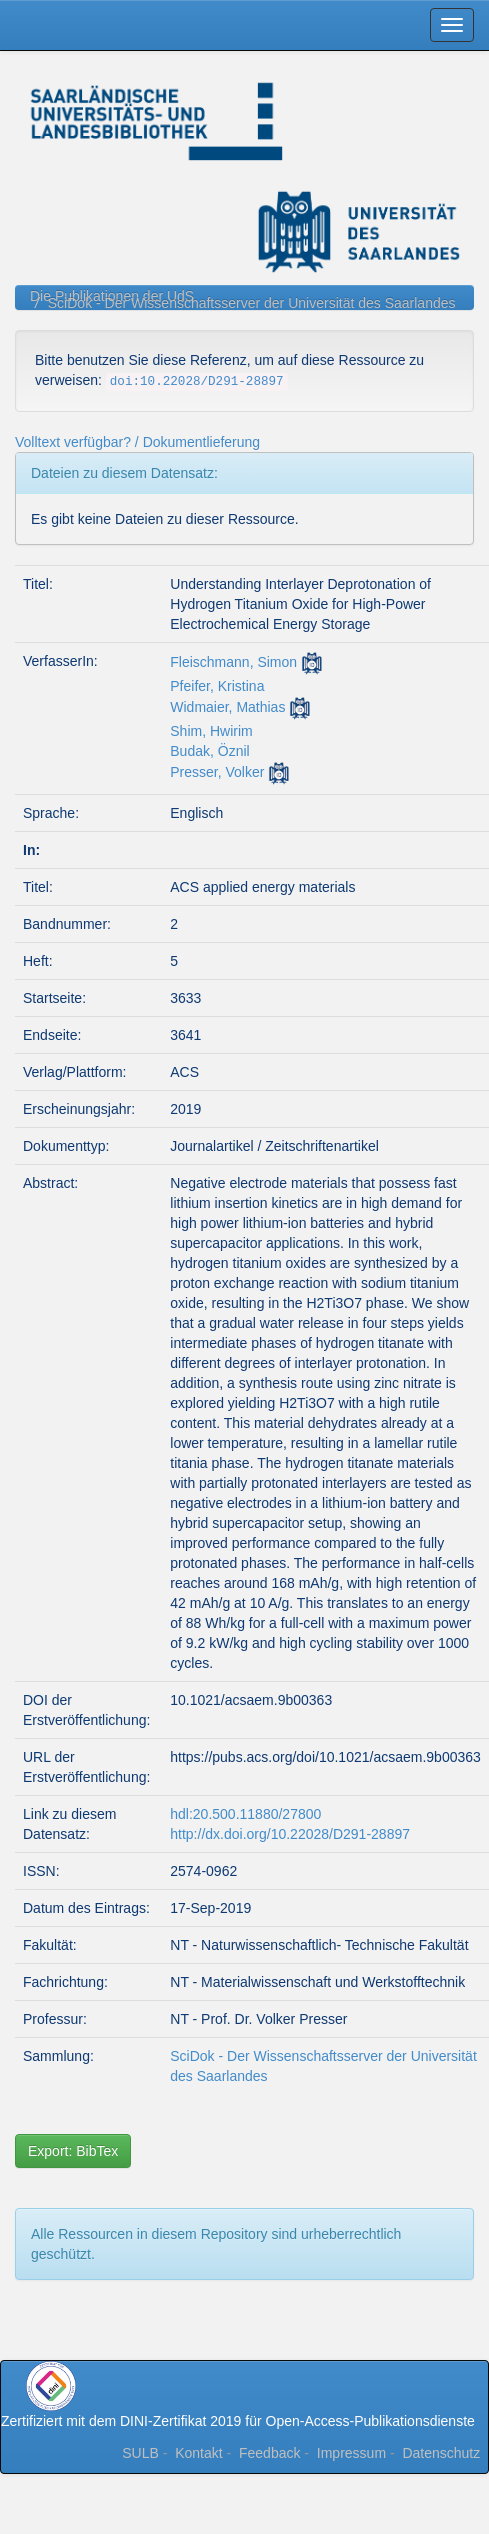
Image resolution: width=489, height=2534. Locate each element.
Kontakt (198, 2453)
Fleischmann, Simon (233, 662)
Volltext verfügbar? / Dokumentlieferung (137, 442)
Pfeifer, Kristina (217, 686)
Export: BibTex (73, 2151)
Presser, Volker (217, 772)
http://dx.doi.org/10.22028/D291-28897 (290, 1834)
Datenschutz (441, 2453)
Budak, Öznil (209, 751)
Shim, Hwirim (211, 731)
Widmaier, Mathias (227, 707)
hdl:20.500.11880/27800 (245, 1814)
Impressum (351, 2453)
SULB (140, 2453)
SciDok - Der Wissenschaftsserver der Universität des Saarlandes (252, 303)
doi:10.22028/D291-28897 (197, 382)
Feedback (269, 2453)
